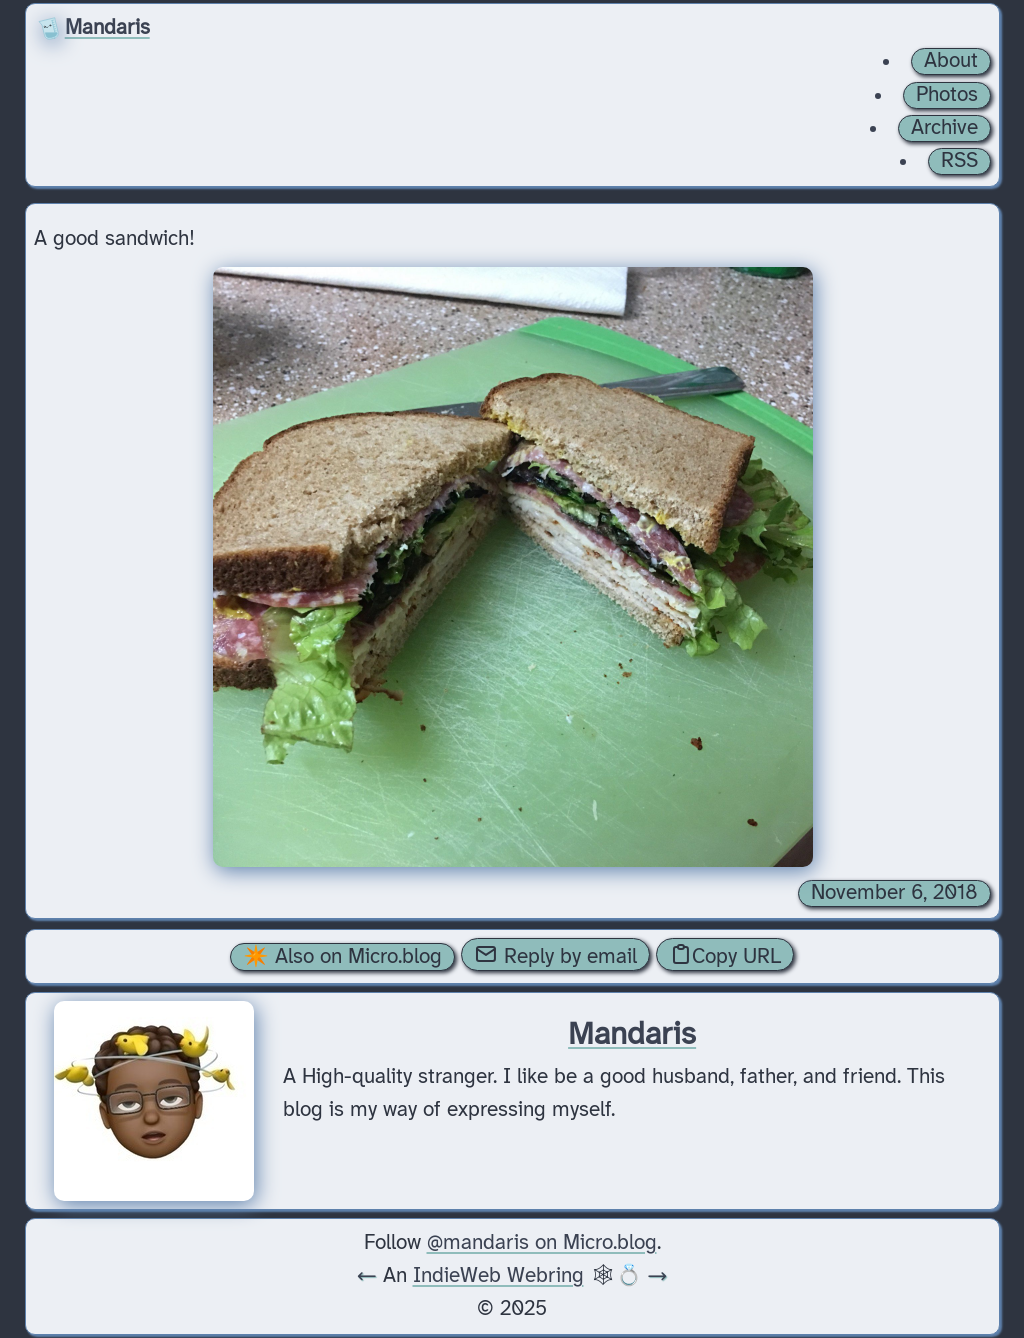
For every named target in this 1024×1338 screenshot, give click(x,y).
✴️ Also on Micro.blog (342, 957)
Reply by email (555, 955)
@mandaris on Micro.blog (542, 1243)
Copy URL (725, 955)
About (951, 61)
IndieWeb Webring (498, 1276)
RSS (959, 161)
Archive (944, 128)
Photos (947, 95)
